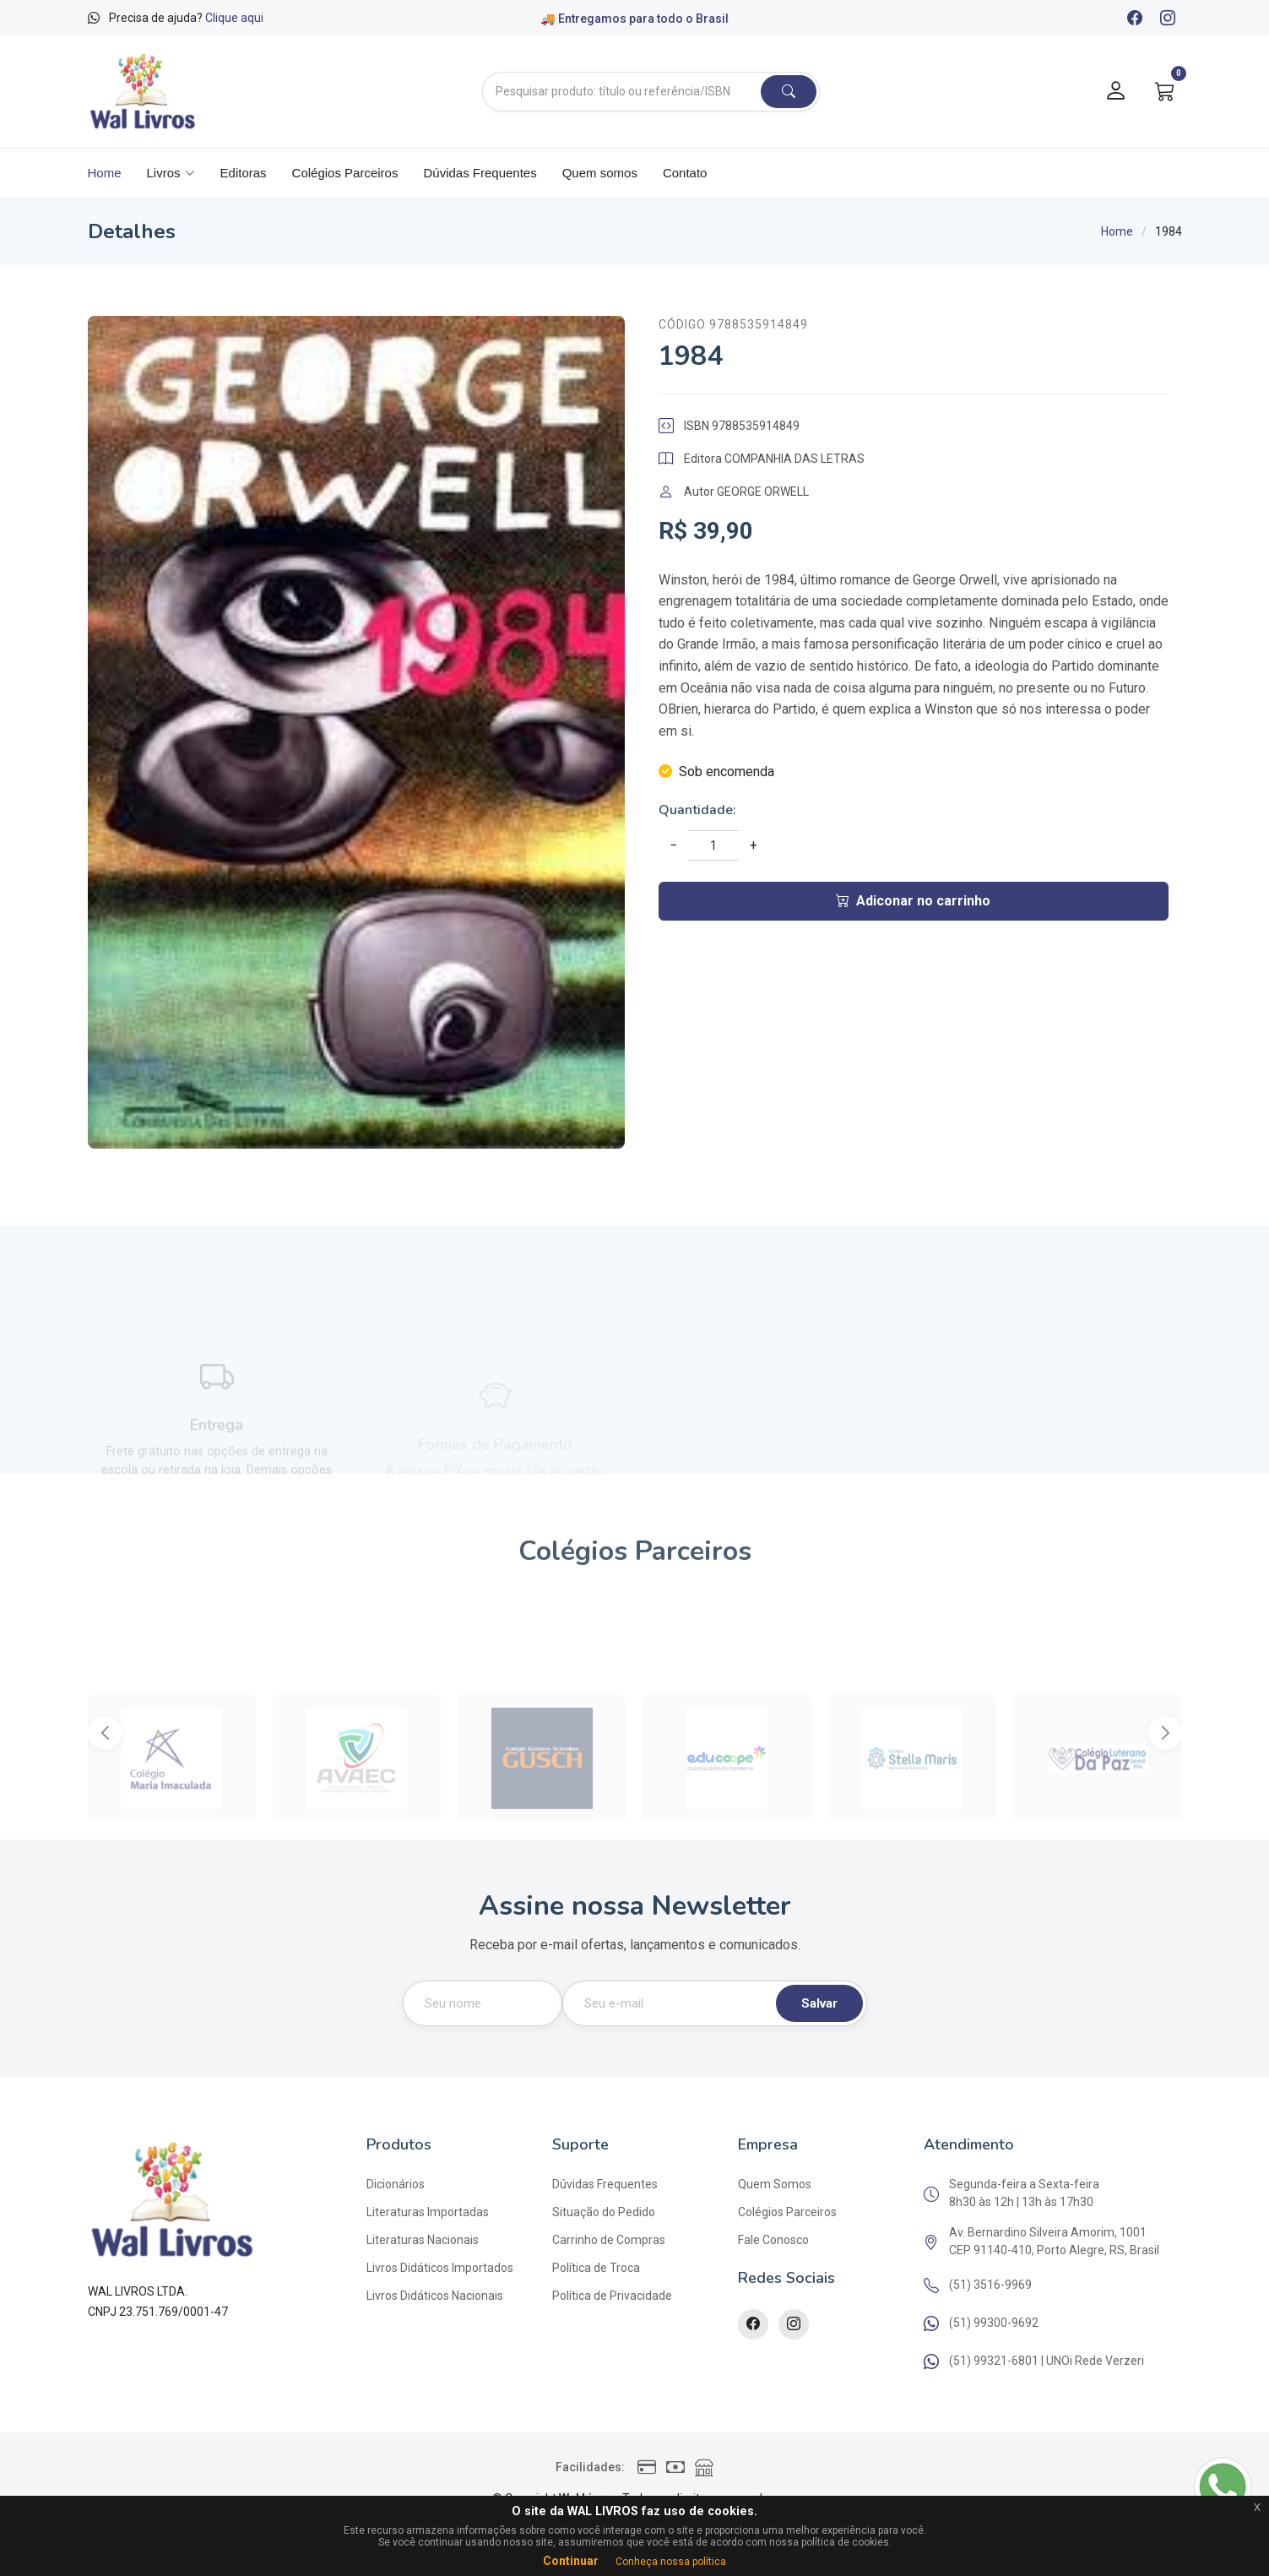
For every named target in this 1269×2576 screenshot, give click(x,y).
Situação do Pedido (603, 2212)
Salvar (819, 2003)
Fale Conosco (773, 2240)
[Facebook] (1134, 19)
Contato (685, 173)
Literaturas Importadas (427, 2212)
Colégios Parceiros (345, 173)
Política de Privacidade (612, 2295)
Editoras (243, 173)
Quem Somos (774, 2184)
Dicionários (395, 2184)
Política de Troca (596, 2267)
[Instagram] (1167, 19)
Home (105, 173)
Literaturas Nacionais (422, 2240)
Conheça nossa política (671, 2562)
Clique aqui (234, 17)
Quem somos (599, 173)
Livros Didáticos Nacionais (434, 2295)
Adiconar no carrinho (913, 901)
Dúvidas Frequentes (479, 173)
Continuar (571, 2561)
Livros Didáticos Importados (439, 2267)
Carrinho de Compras (608, 2240)
